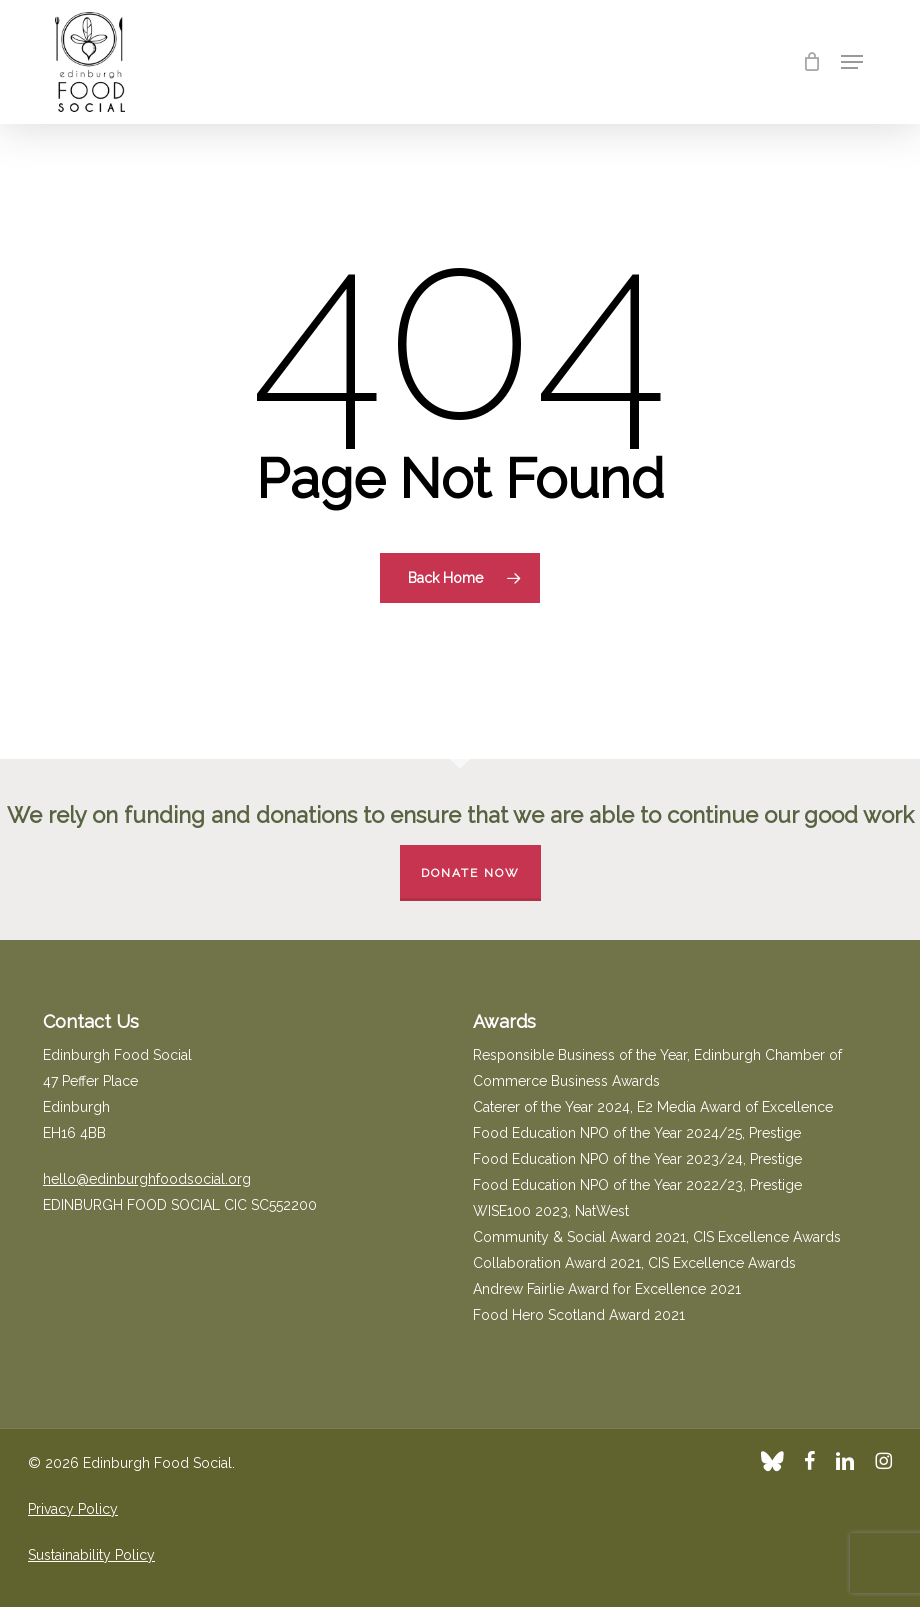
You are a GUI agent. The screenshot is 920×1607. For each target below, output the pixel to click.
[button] (852, 62)
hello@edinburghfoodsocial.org (147, 1179)
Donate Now (470, 873)
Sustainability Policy (91, 1555)
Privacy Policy (73, 1509)
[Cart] (811, 62)
